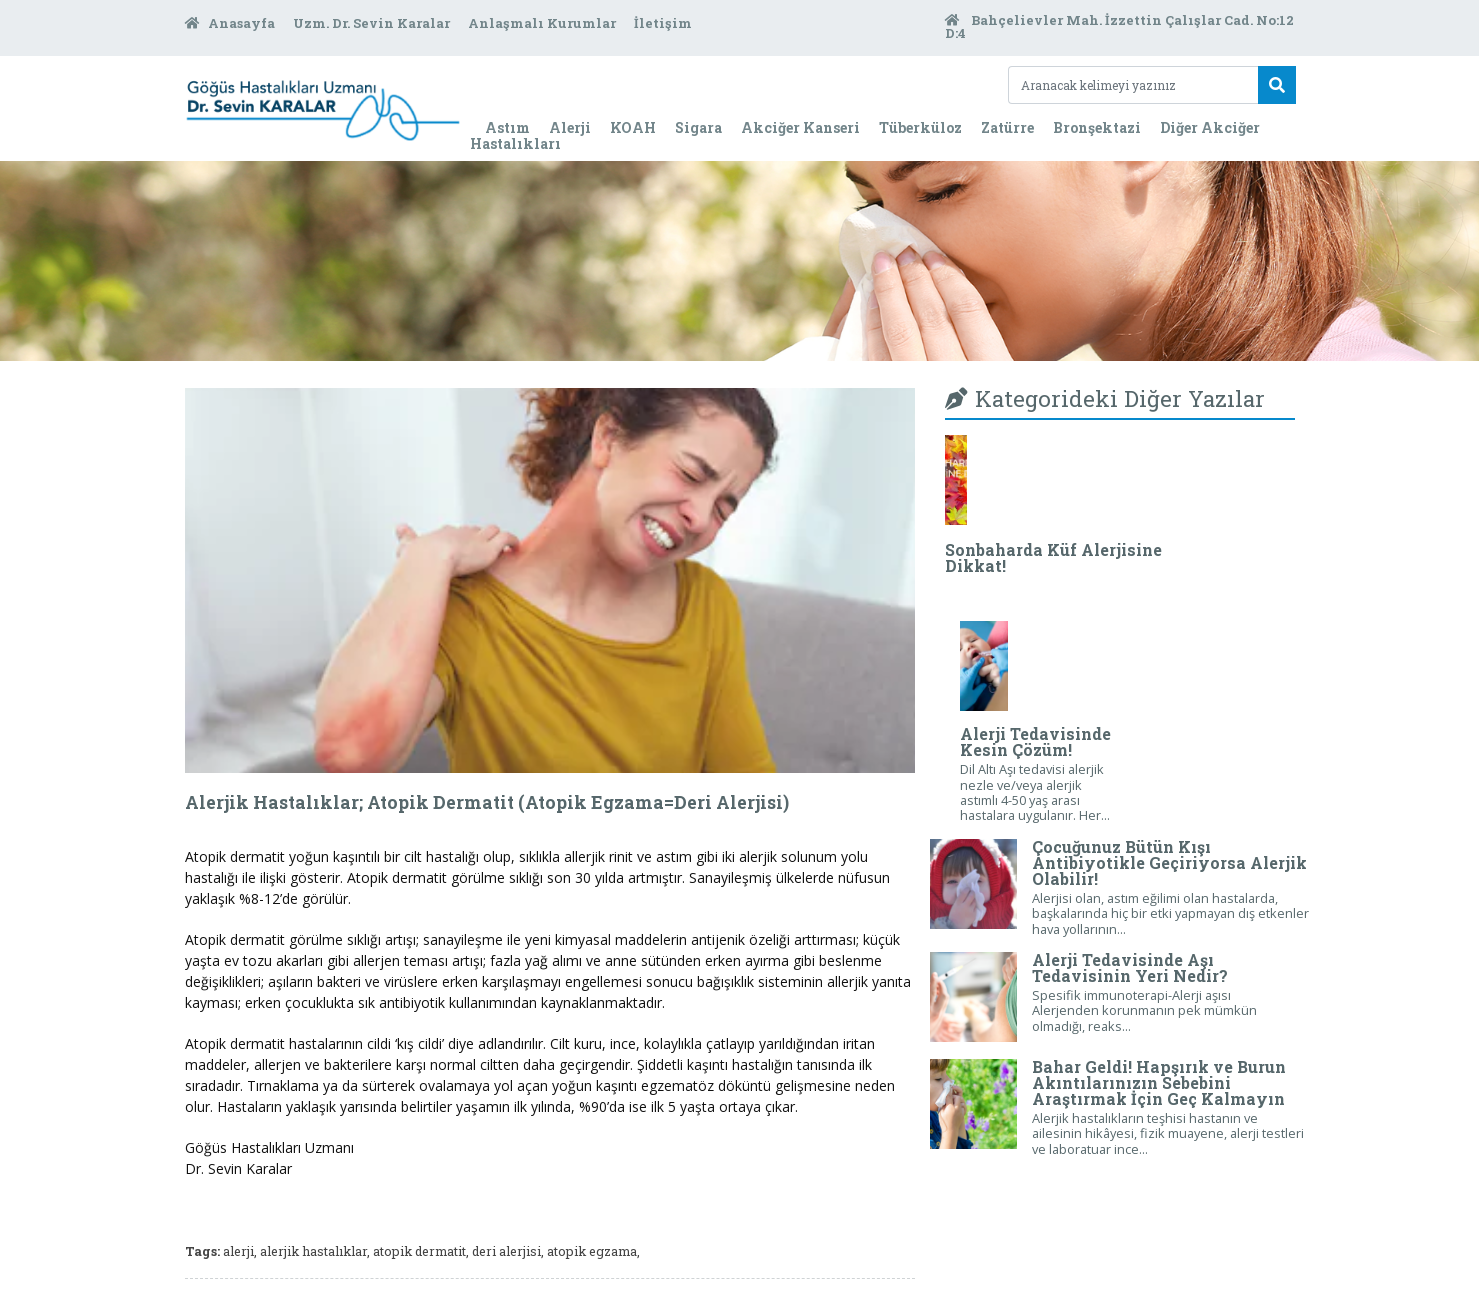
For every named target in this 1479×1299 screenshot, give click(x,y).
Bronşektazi (1097, 127)
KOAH (633, 127)
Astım (507, 127)
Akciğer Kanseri (800, 127)
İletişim (663, 23)
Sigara (698, 127)
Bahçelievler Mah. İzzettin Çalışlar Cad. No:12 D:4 (1119, 27)
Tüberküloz (920, 127)
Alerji (570, 127)
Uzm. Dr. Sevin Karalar (373, 23)
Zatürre (1007, 127)
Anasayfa (231, 23)
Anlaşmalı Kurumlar (543, 23)
